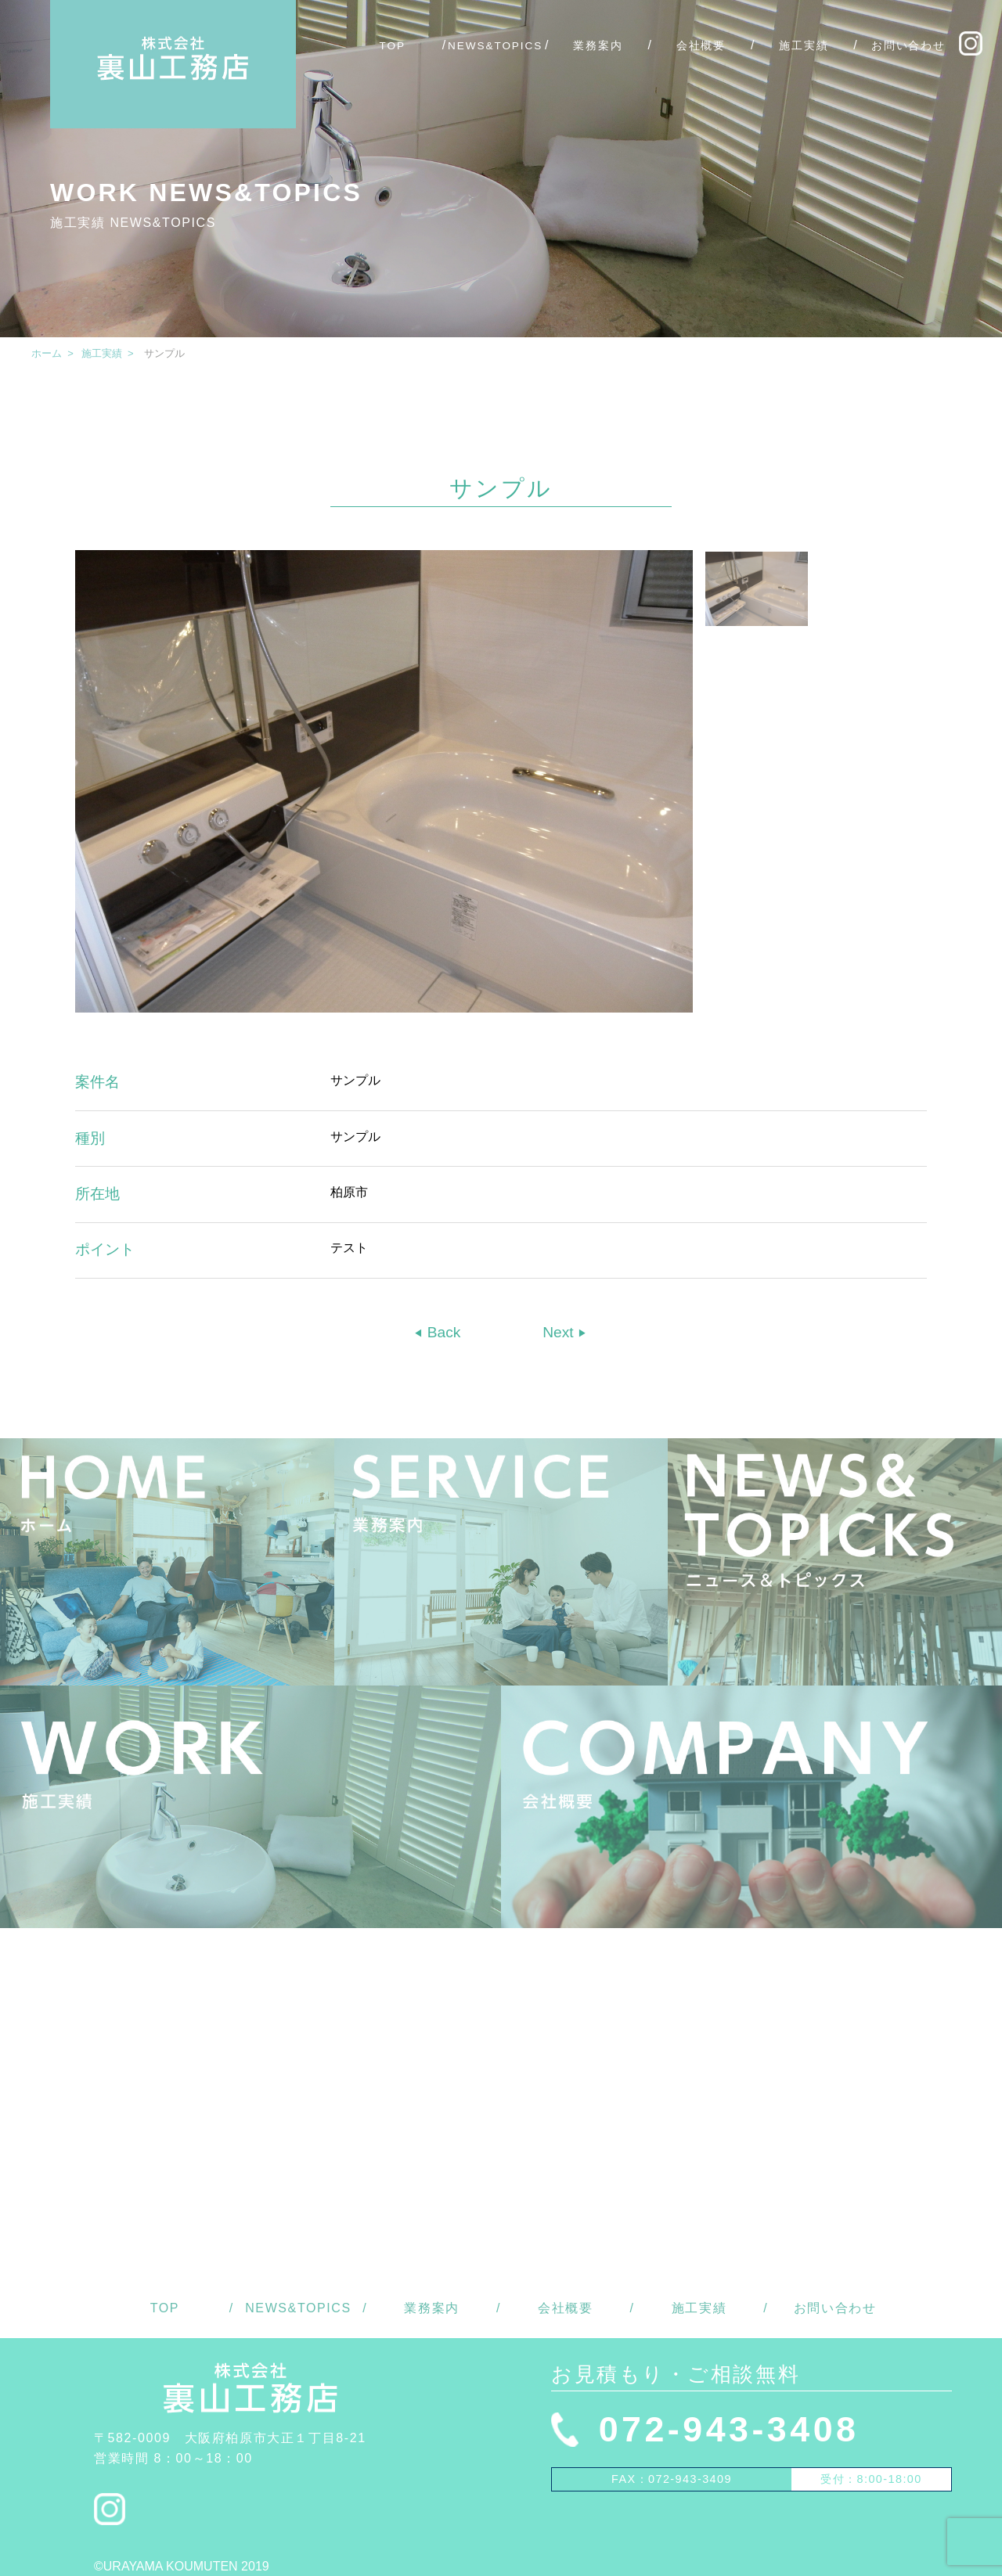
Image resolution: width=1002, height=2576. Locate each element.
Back (441, 1332)
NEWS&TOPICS (495, 46)
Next (560, 1332)
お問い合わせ (908, 46)
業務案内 (598, 46)
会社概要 (701, 46)
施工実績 (804, 46)
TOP (392, 46)
